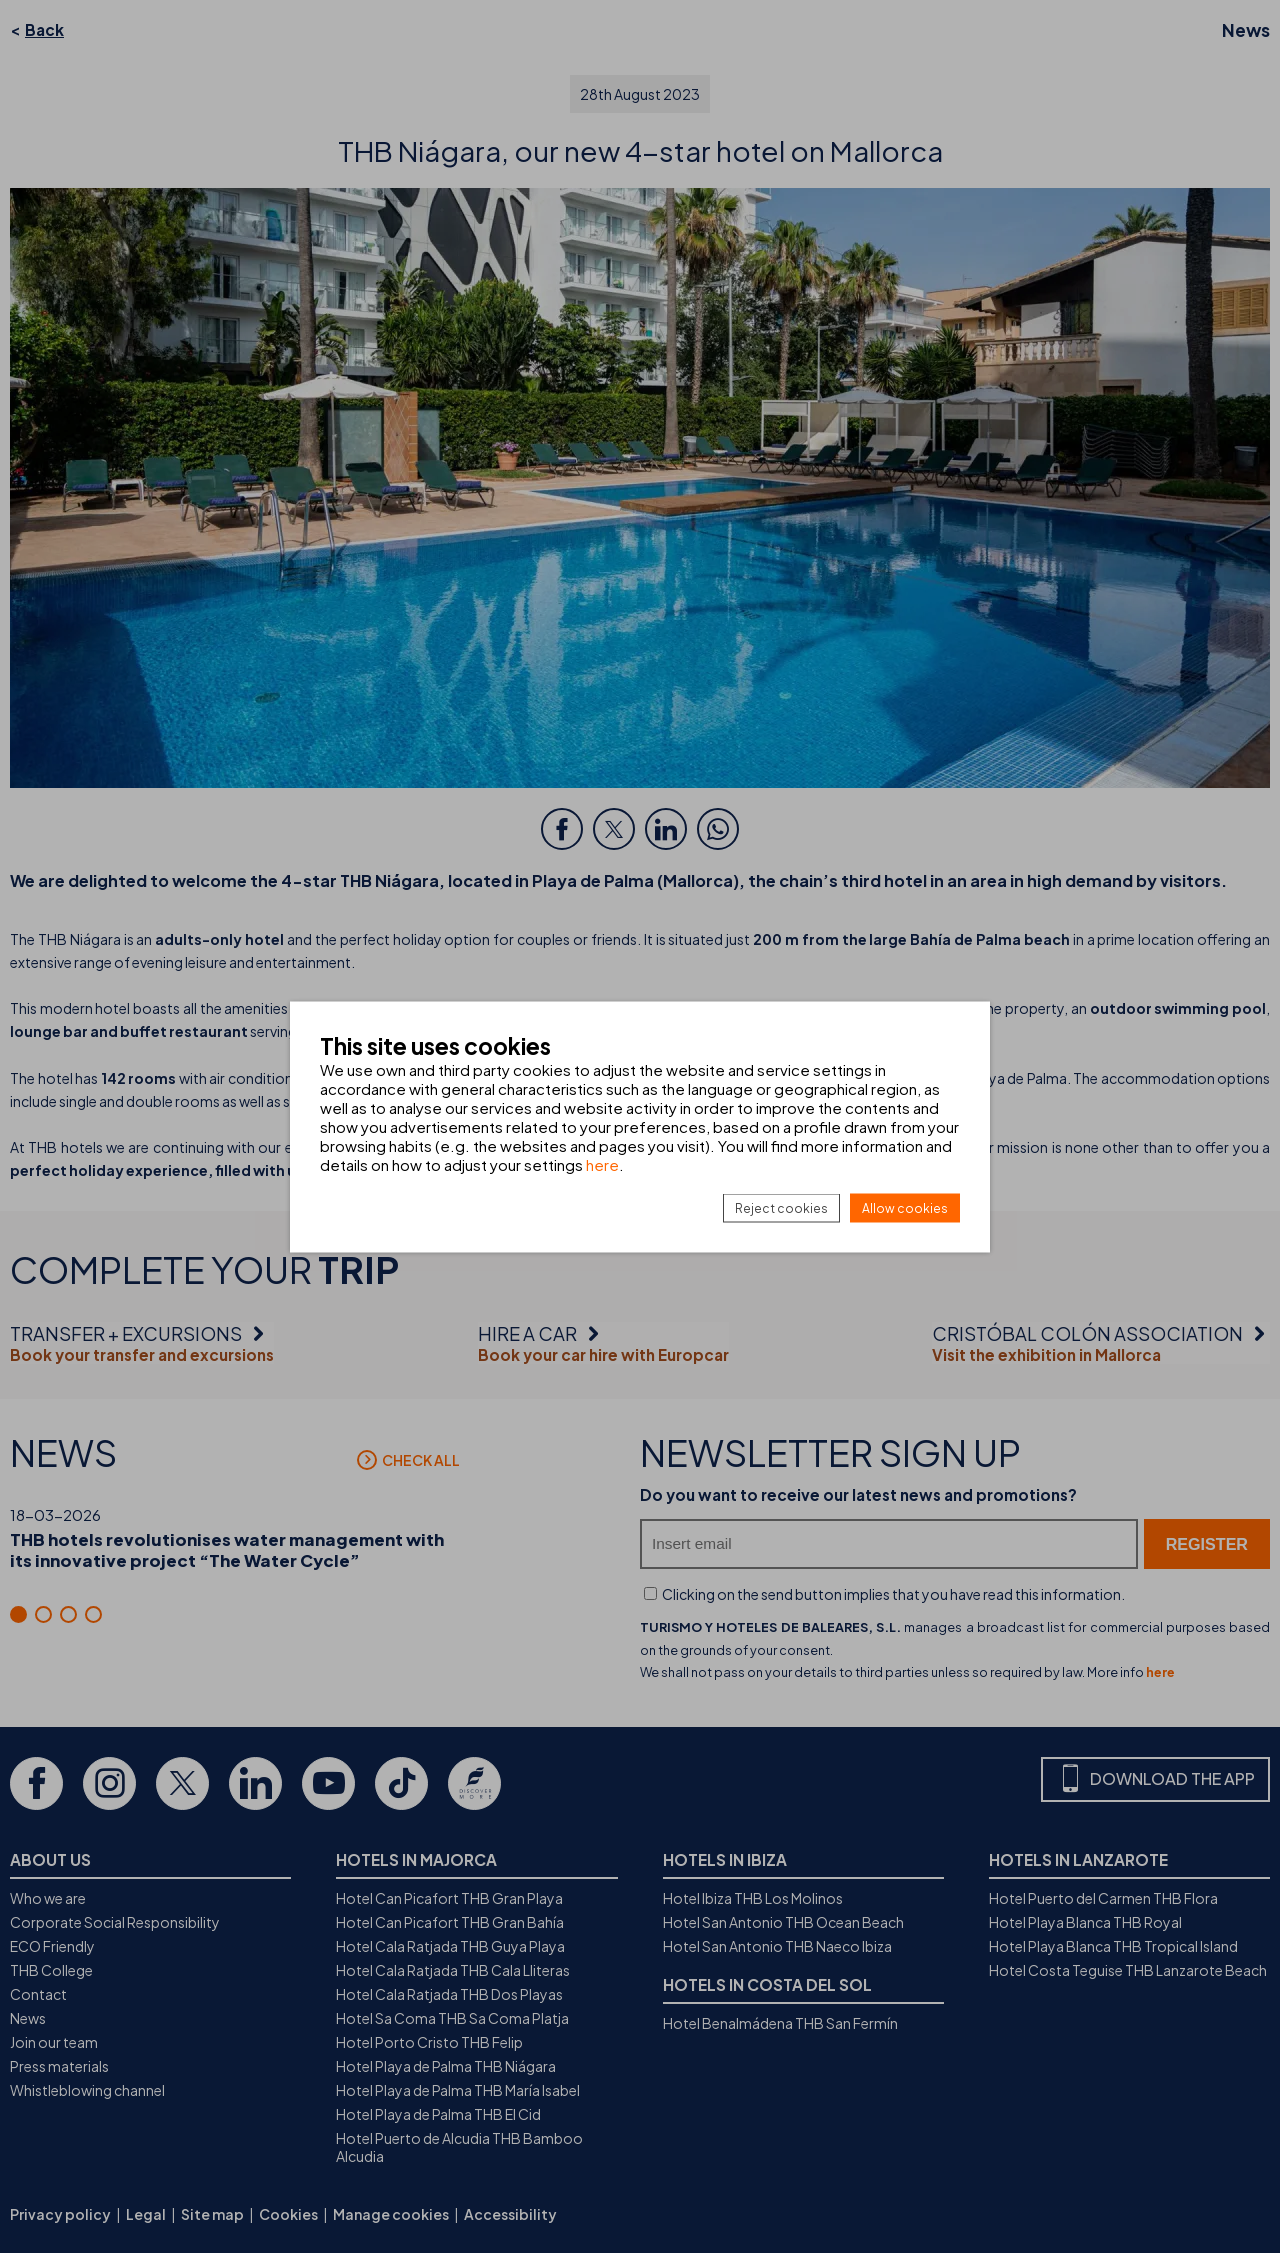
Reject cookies (781, 1207)
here (602, 1163)
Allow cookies (905, 1207)
